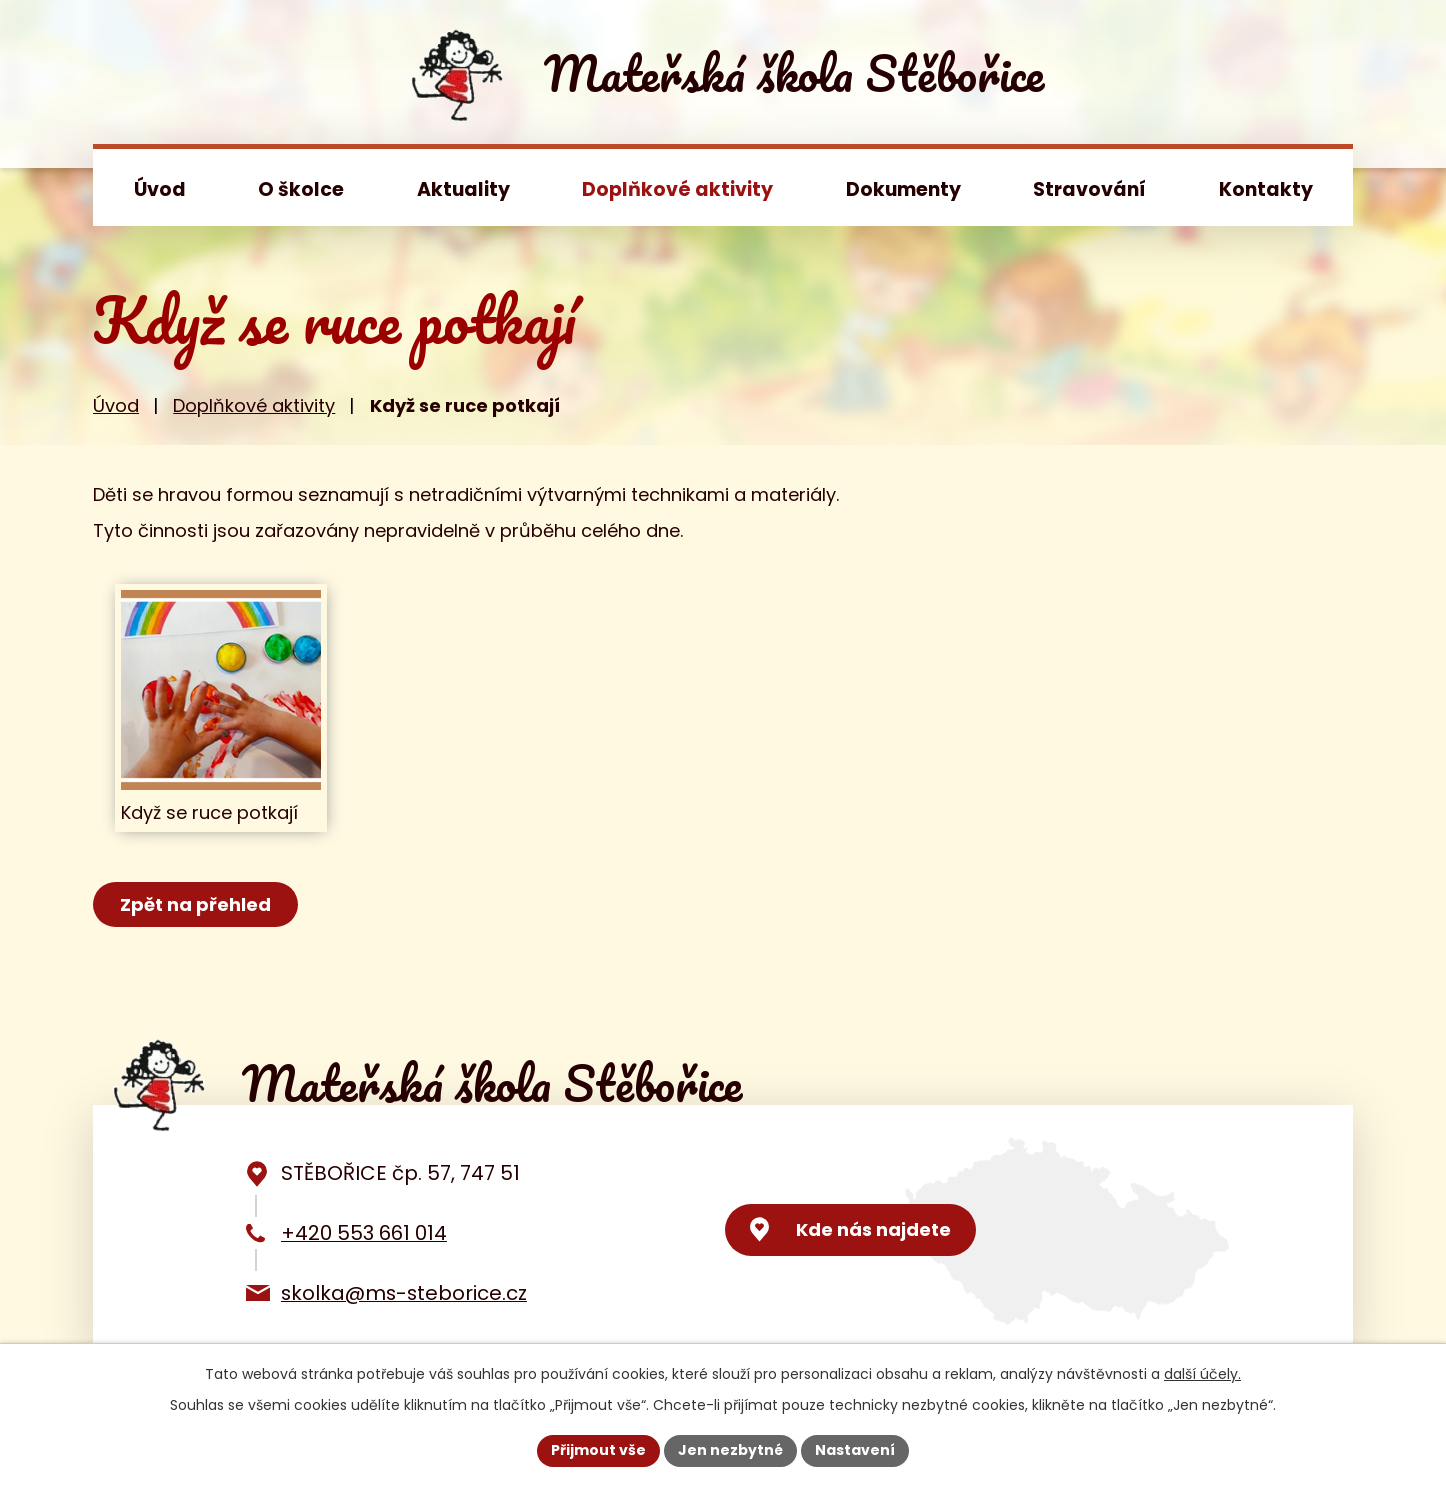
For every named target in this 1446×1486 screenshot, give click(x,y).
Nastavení (855, 1450)
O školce (301, 189)
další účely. (1202, 1374)
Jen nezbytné (730, 1450)
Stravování (1089, 189)
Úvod (160, 189)
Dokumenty (903, 189)
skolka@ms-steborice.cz (404, 1293)
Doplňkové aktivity (677, 189)
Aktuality (463, 189)
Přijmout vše (598, 1450)
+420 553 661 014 (364, 1233)
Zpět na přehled (195, 904)
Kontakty (1266, 189)
